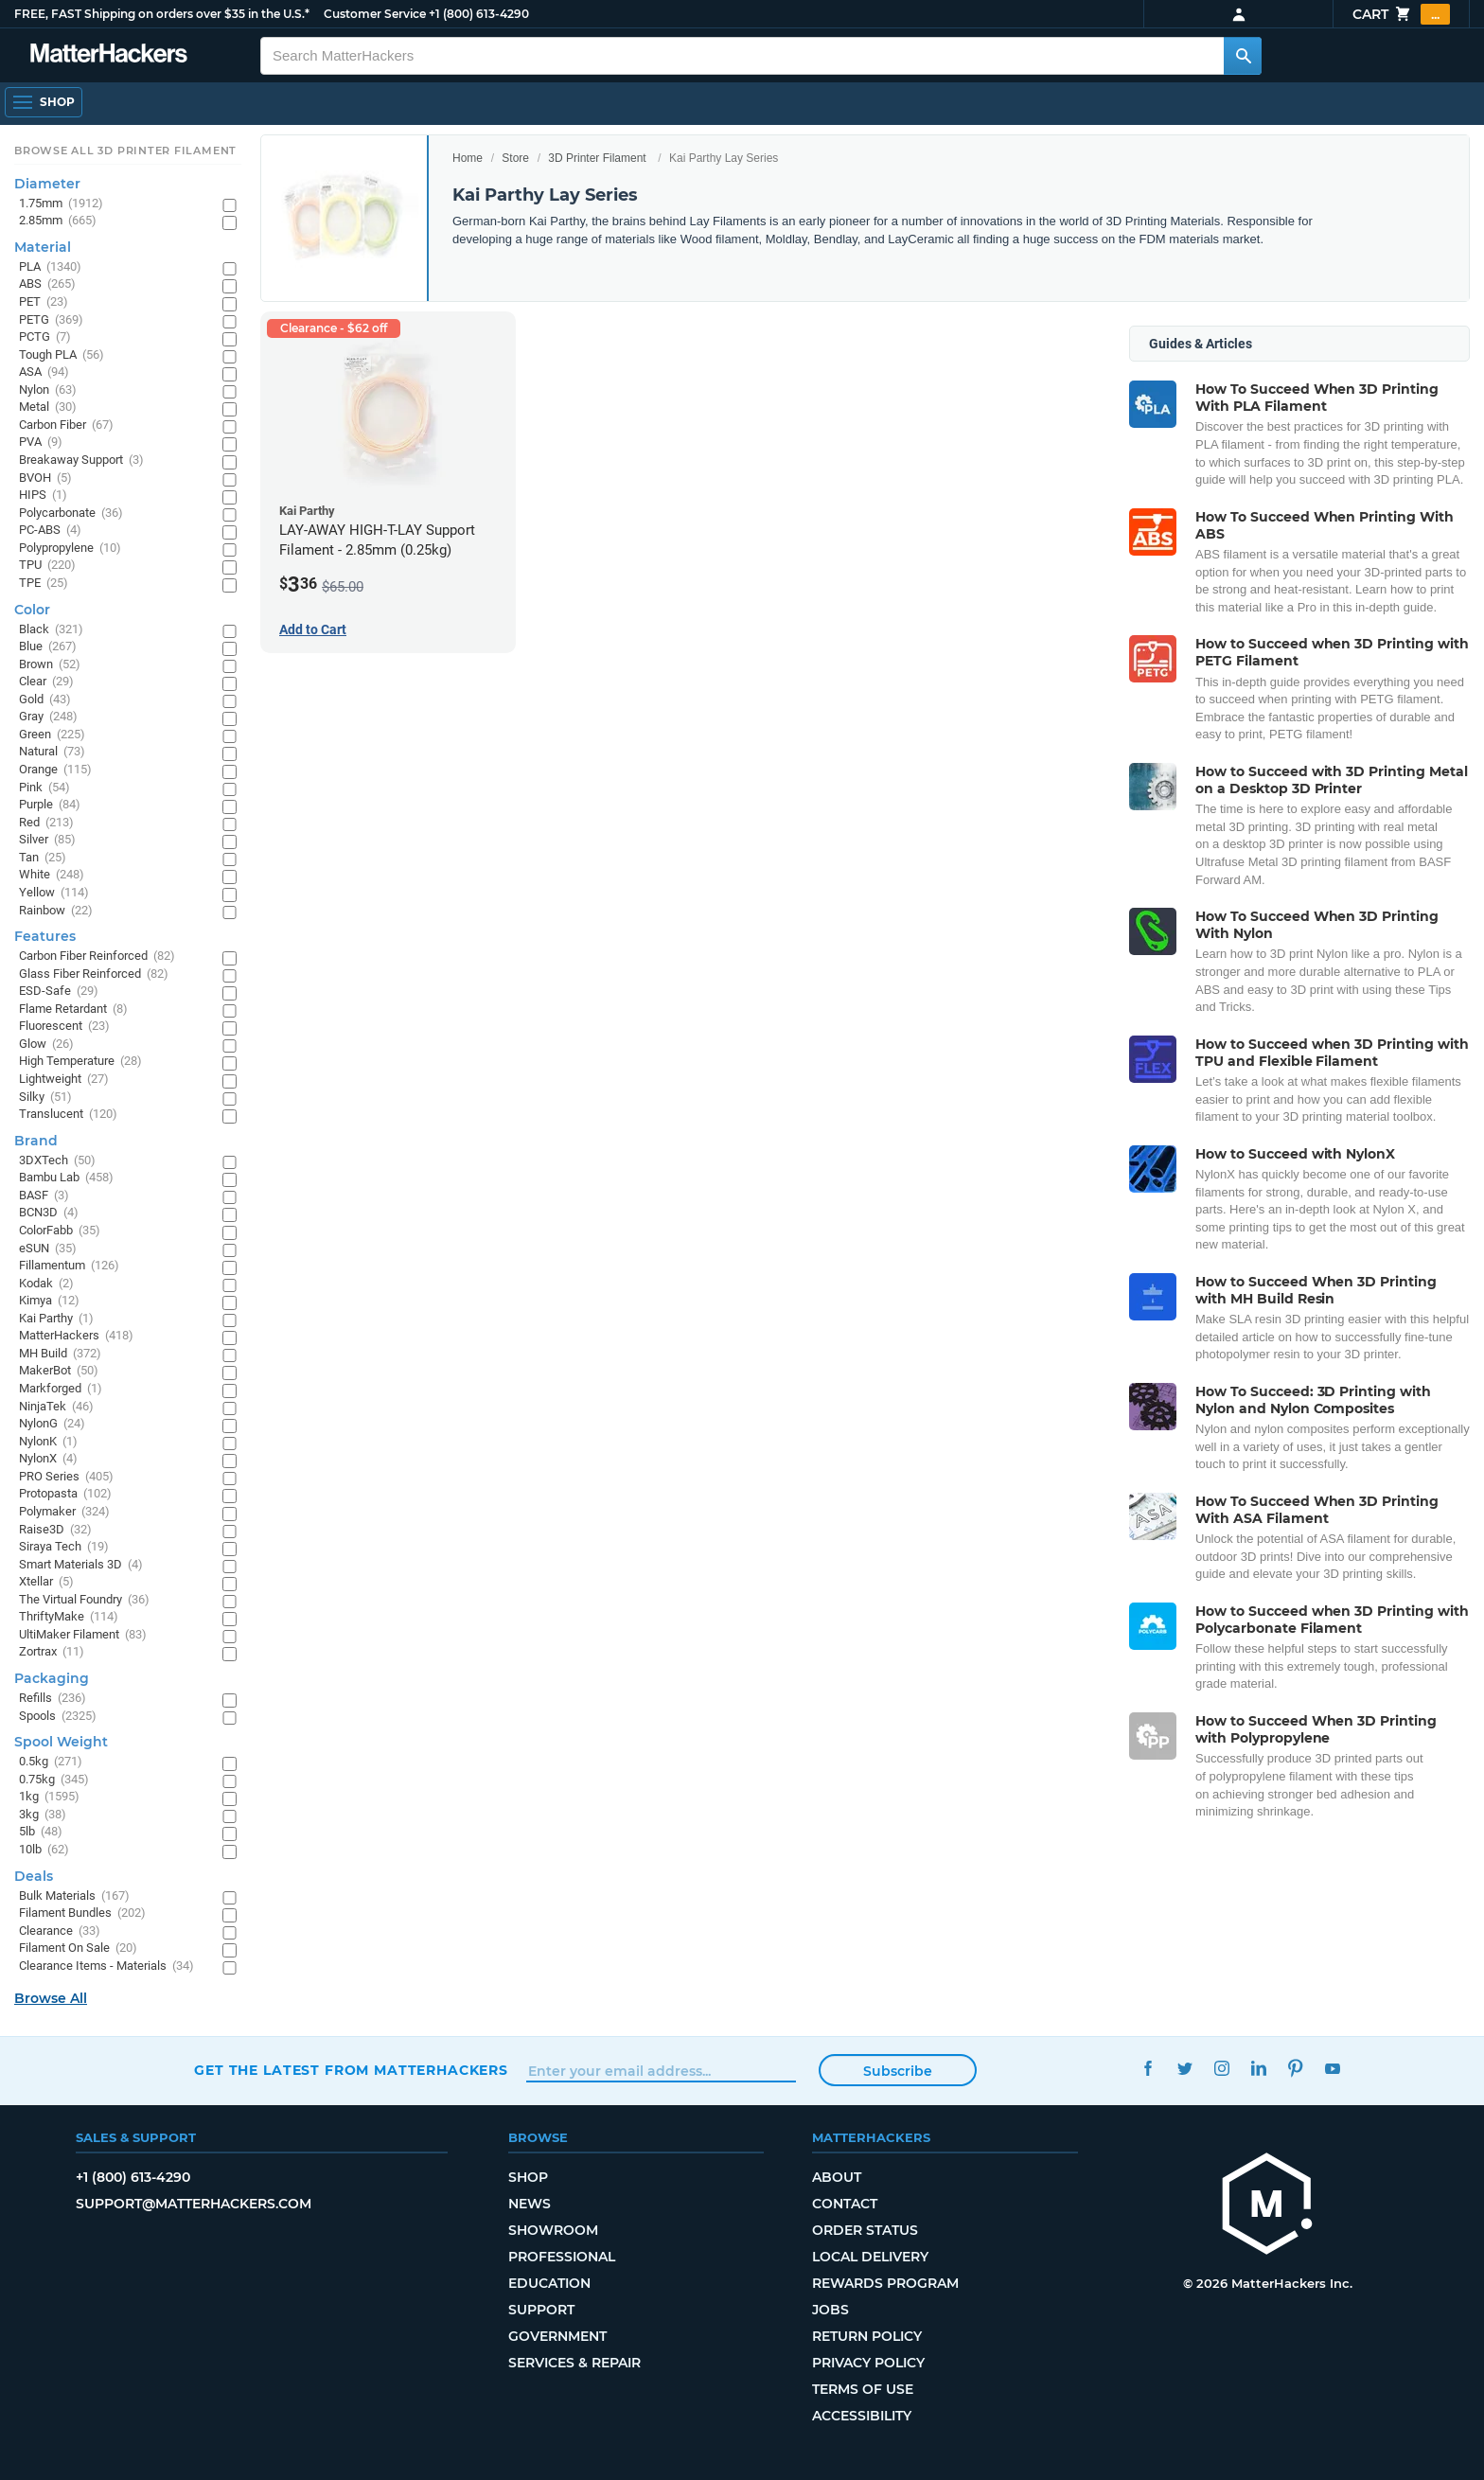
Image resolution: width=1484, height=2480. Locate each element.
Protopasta (65, 1494)
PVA (40, 443)
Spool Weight (61, 1741)
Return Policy (867, 2336)
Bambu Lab (66, 1178)
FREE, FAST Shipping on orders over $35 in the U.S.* (161, 14)
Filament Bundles (82, 1913)
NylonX (48, 1459)
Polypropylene (70, 549)
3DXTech (57, 1161)
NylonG (52, 1424)
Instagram (1221, 2067)
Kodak (46, 1284)
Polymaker (64, 1512)
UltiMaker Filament (83, 1635)
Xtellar (46, 1582)
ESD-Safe (58, 992)
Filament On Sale (78, 1948)
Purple (49, 805)
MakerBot (58, 1371)
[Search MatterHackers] (1243, 56)
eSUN (48, 1249)
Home (467, 158)
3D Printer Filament (596, 158)
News (529, 2203)
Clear (46, 682)
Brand (36, 1140)
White (51, 875)
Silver (47, 840)
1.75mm (61, 204)
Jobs (830, 2309)
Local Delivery (870, 2256)
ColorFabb (59, 1231)
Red (46, 823)
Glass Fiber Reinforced (93, 974)
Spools (58, 1717)
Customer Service (375, 14)
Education (549, 2283)
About (836, 2177)
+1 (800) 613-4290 (479, 14)
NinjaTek (56, 1407)
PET (43, 302)
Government (557, 2336)
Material (42, 247)
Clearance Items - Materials (106, 1966)
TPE (43, 584)
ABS (47, 284)
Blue (48, 647)
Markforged (60, 1389)
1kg (49, 1797)
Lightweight (64, 1080)
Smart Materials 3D (81, 1565)
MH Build (60, 1354)
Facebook (1147, 2067)
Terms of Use (862, 2389)
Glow (46, 1045)
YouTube (1332, 2067)
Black (51, 630)
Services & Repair (574, 2362)
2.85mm (58, 221)
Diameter (47, 183)
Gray (48, 717)
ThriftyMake (68, 1617)
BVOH (45, 478)
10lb (44, 1850)
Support (541, 2309)
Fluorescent (64, 1027)
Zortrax (51, 1652)
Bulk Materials (74, 1896)
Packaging (51, 1678)
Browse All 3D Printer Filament (125, 150)
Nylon (48, 390)
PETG (51, 320)
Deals (33, 1876)
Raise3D (55, 1530)
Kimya (49, 1301)
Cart (1401, 14)
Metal (48, 407)
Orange (55, 770)
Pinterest (1295, 2067)
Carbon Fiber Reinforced (97, 956)
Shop (528, 2177)
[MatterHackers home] (1267, 2206)
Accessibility (861, 2415)
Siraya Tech (64, 1547)
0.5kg (50, 1762)
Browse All (50, 1998)
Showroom (553, 2230)
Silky (45, 1098)
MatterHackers (76, 1336)
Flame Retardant (73, 1010)
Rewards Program (885, 2283)
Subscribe (897, 2071)
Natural (52, 752)
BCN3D (49, 1213)
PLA (50, 267)
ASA (44, 372)
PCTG (45, 337)
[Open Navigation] (43, 102)
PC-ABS (50, 531)
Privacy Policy (868, 2362)
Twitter (1184, 2067)
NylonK (48, 1442)
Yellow (54, 893)
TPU (47, 566)
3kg (42, 1815)
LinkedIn (1258, 2067)
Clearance (59, 1931)
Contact (844, 2203)
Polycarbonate (71, 514)
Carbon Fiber (66, 425)
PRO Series (66, 1477)
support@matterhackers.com (193, 2203)
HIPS (43, 496)
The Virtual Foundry (84, 1600)
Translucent (68, 1115)
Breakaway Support (81, 460)
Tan (42, 858)
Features (45, 936)
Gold (45, 700)
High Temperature (80, 1062)
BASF (44, 1196)
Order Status (865, 2230)
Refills (52, 1699)
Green (52, 735)
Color (32, 609)
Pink (44, 788)
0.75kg (54, 1780)
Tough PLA (61, 355)
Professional (561, 2256)
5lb (40, 1832)
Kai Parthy (56, 1319)
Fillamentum (69, 1266)
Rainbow (56, 911)
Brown (49, 665)
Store (515, 158)
